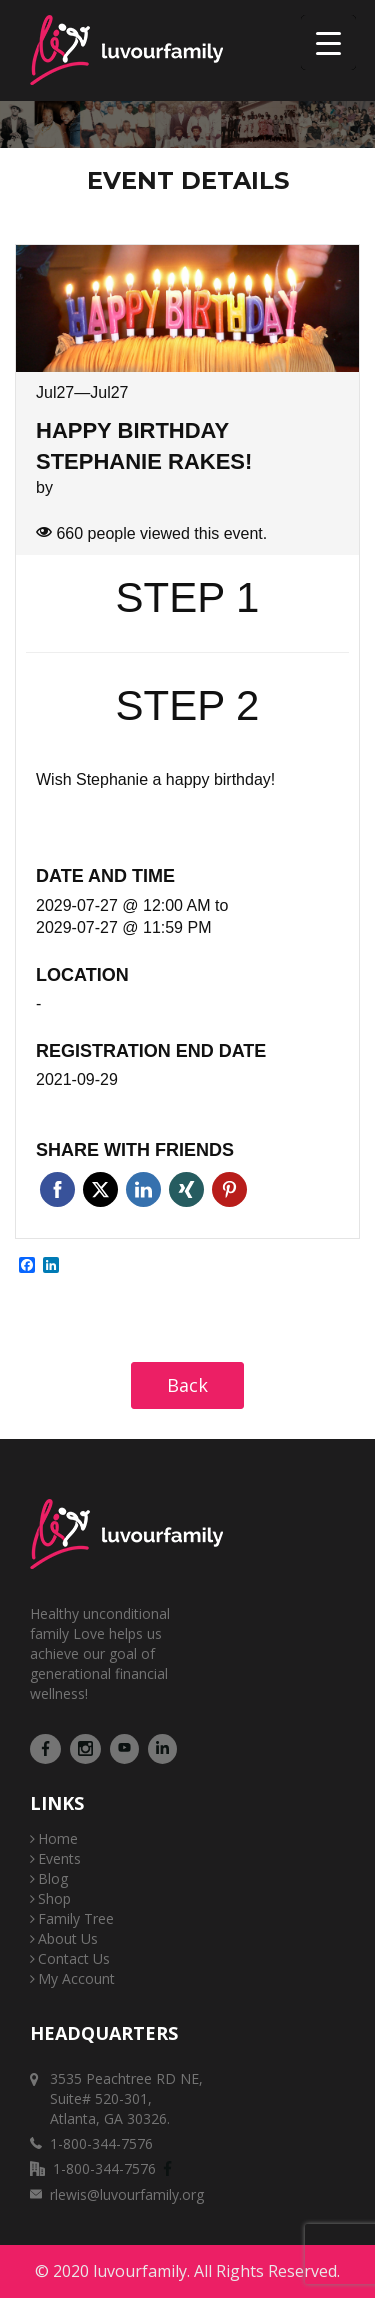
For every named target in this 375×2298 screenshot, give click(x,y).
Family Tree (76, 1918)
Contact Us (74, 1958)
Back (187, 1385)
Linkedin (143, 1189)
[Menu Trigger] (328, 42)
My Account (76, 1978)
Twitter (100, 1189)
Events (59, 1858)
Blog (53, 1878)
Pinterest (229, 1189)
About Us (68, 1938)
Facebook (57, 1189)
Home (58, 1838)
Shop (54, 1898)
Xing (186, 1189)
